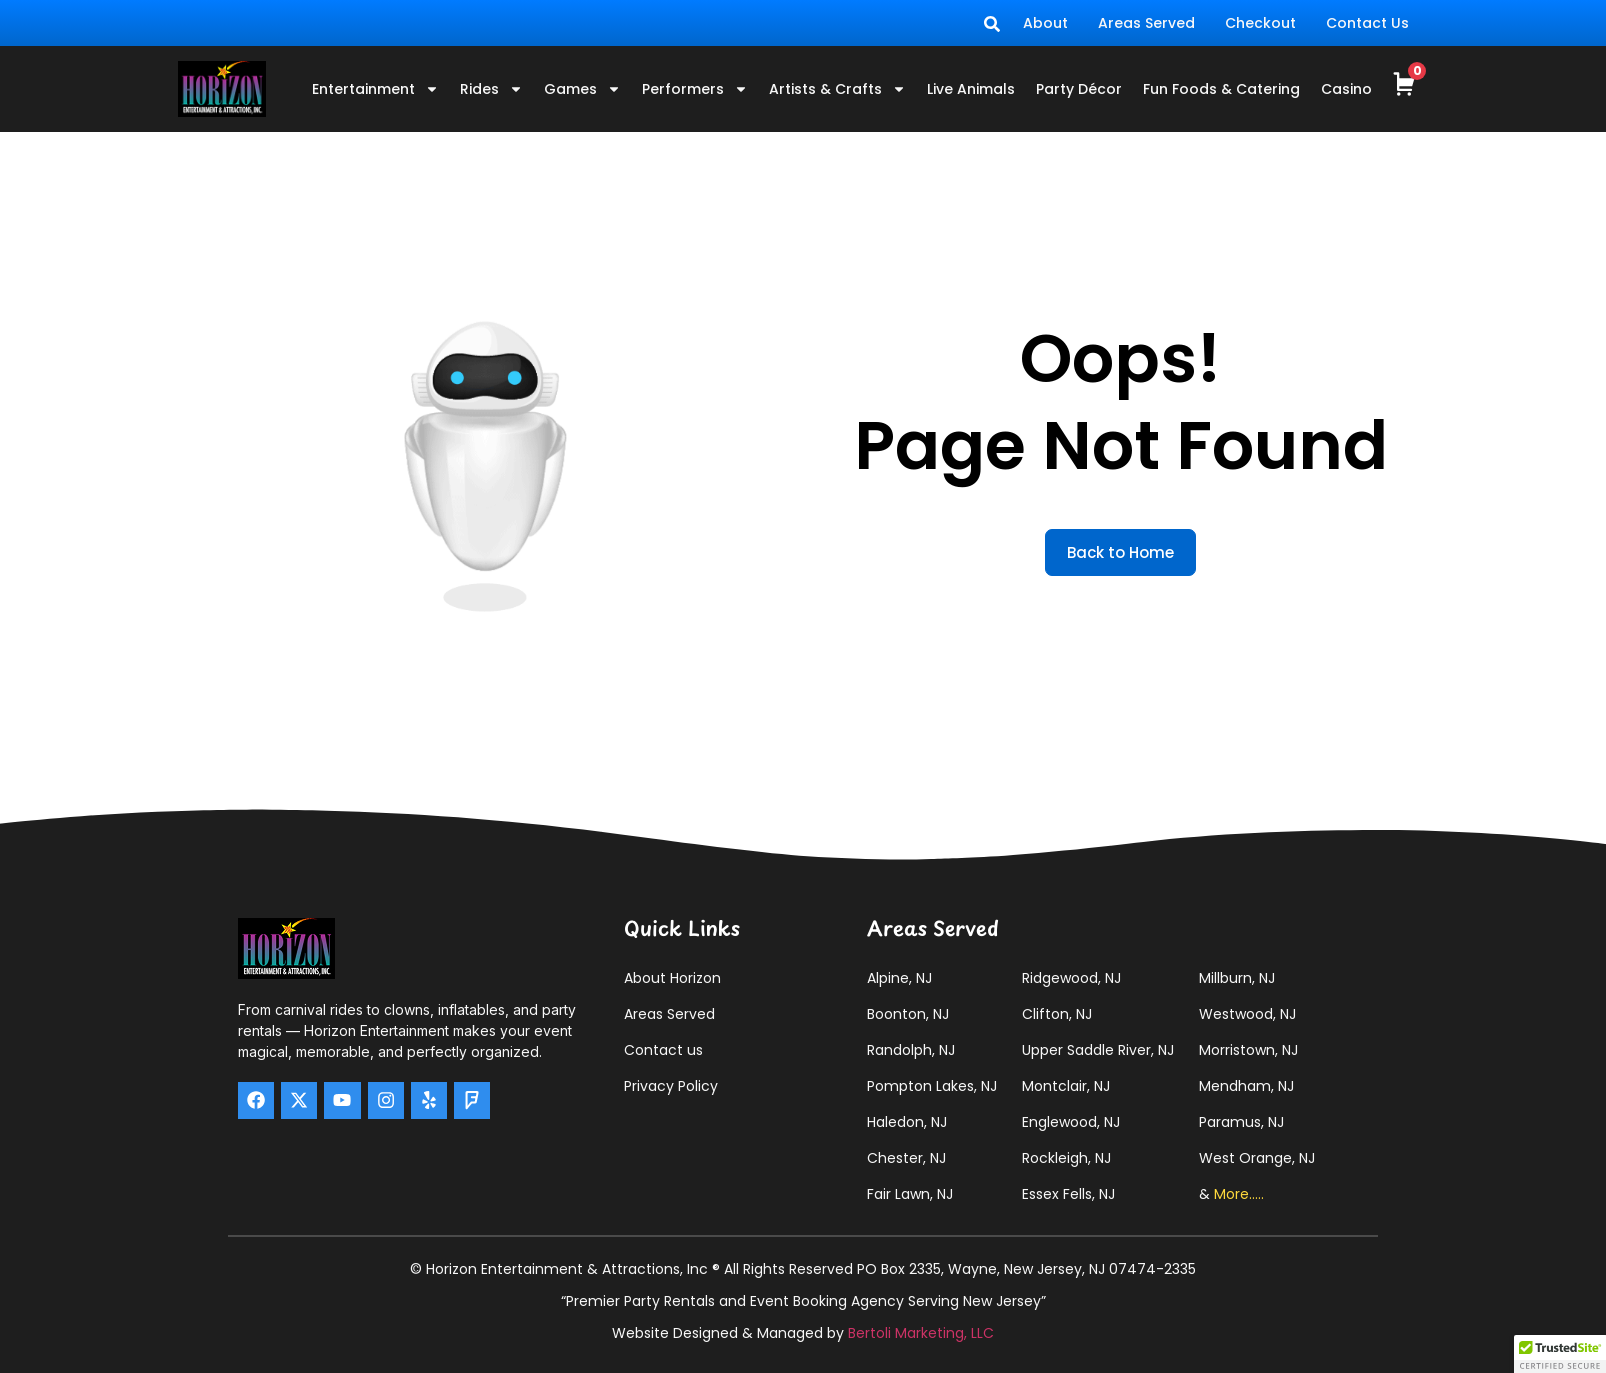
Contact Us (1367, 23)
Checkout (1260, 23)
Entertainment (375, 89)
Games (582, 89)
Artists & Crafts (837, 89)
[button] (1560, 1354)
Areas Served (1146, 23)
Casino (1346, 89)
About (1045, 23)
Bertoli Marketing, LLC (921, 1333)
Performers (695, 89)
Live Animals (971, 89)
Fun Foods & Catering (1221, 89)
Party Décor (1079, 89)
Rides (491, 89)
